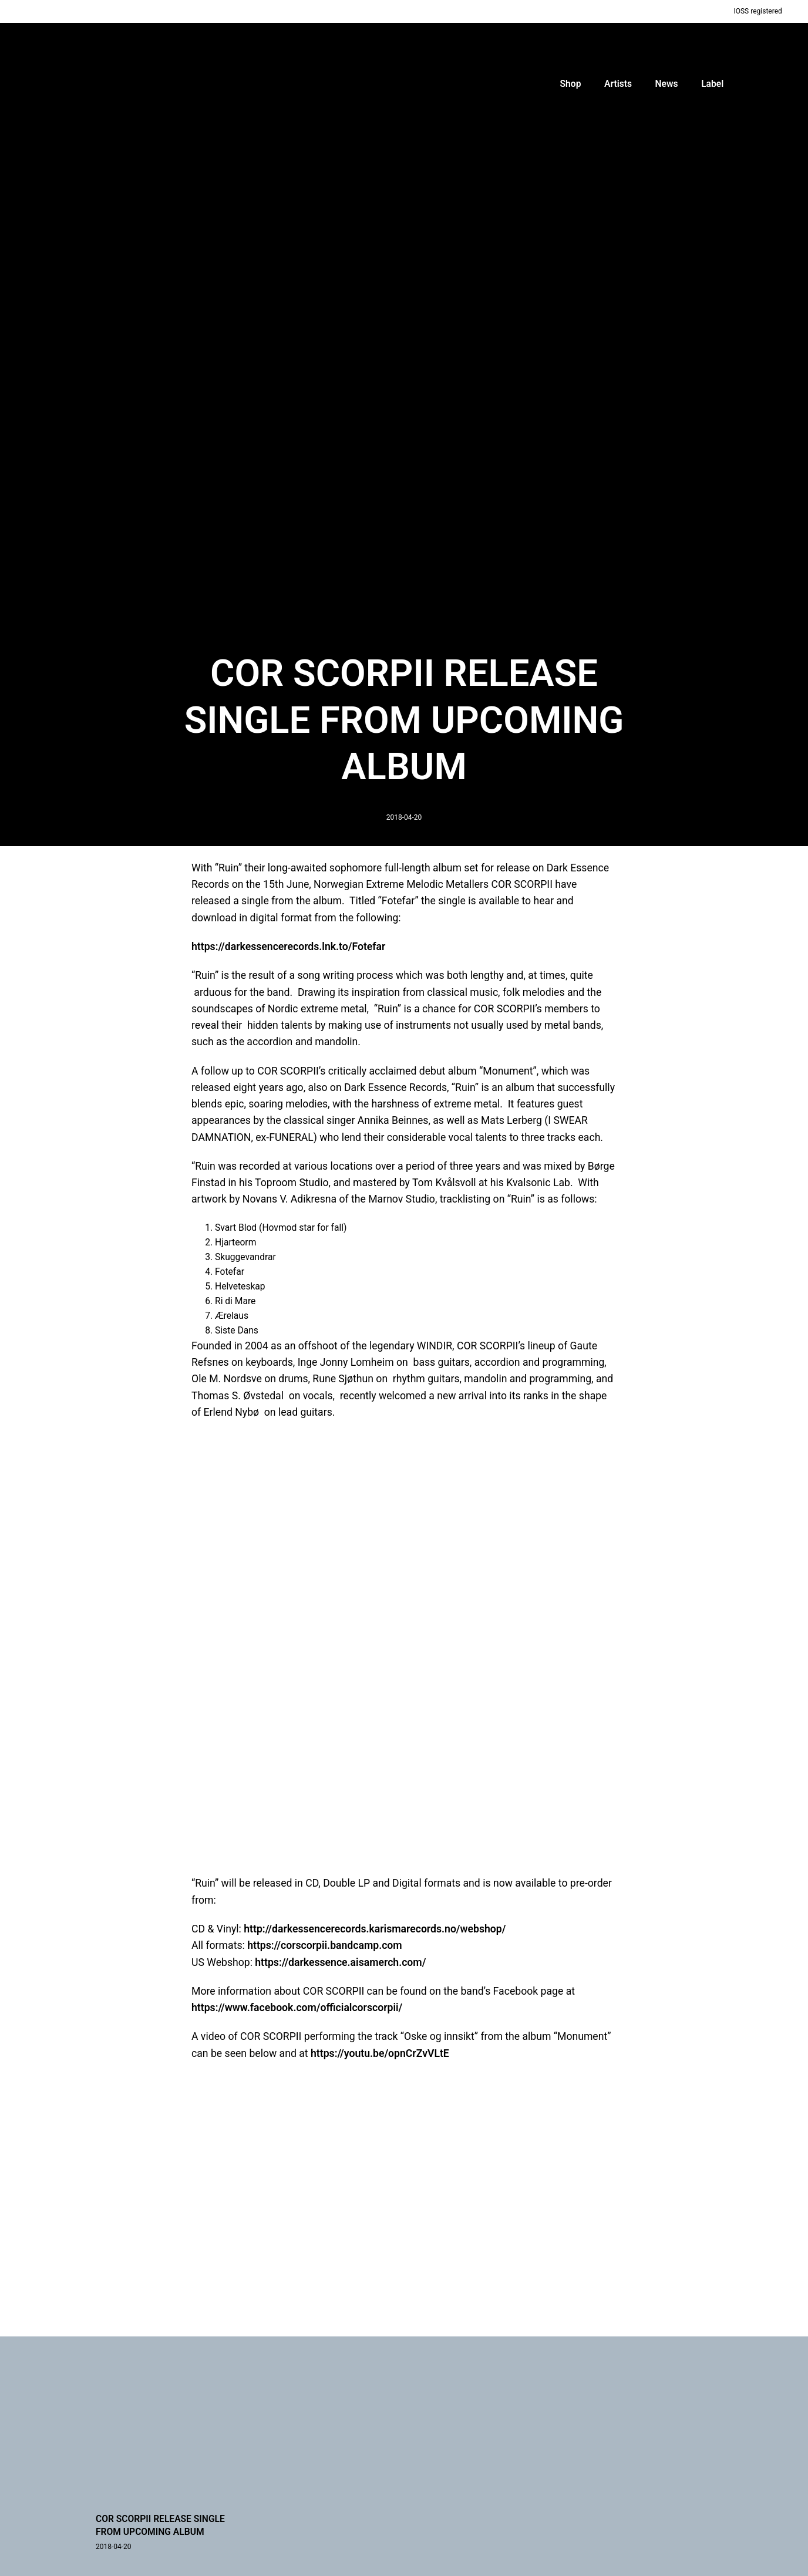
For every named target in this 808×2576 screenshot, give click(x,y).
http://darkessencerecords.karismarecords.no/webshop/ (375, 1929)
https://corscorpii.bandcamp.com (324, 1945)
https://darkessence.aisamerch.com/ (340, 1962)
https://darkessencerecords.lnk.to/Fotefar (288, 946)
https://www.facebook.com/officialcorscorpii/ (296, 2007)
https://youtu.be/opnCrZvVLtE (380, 2053)
